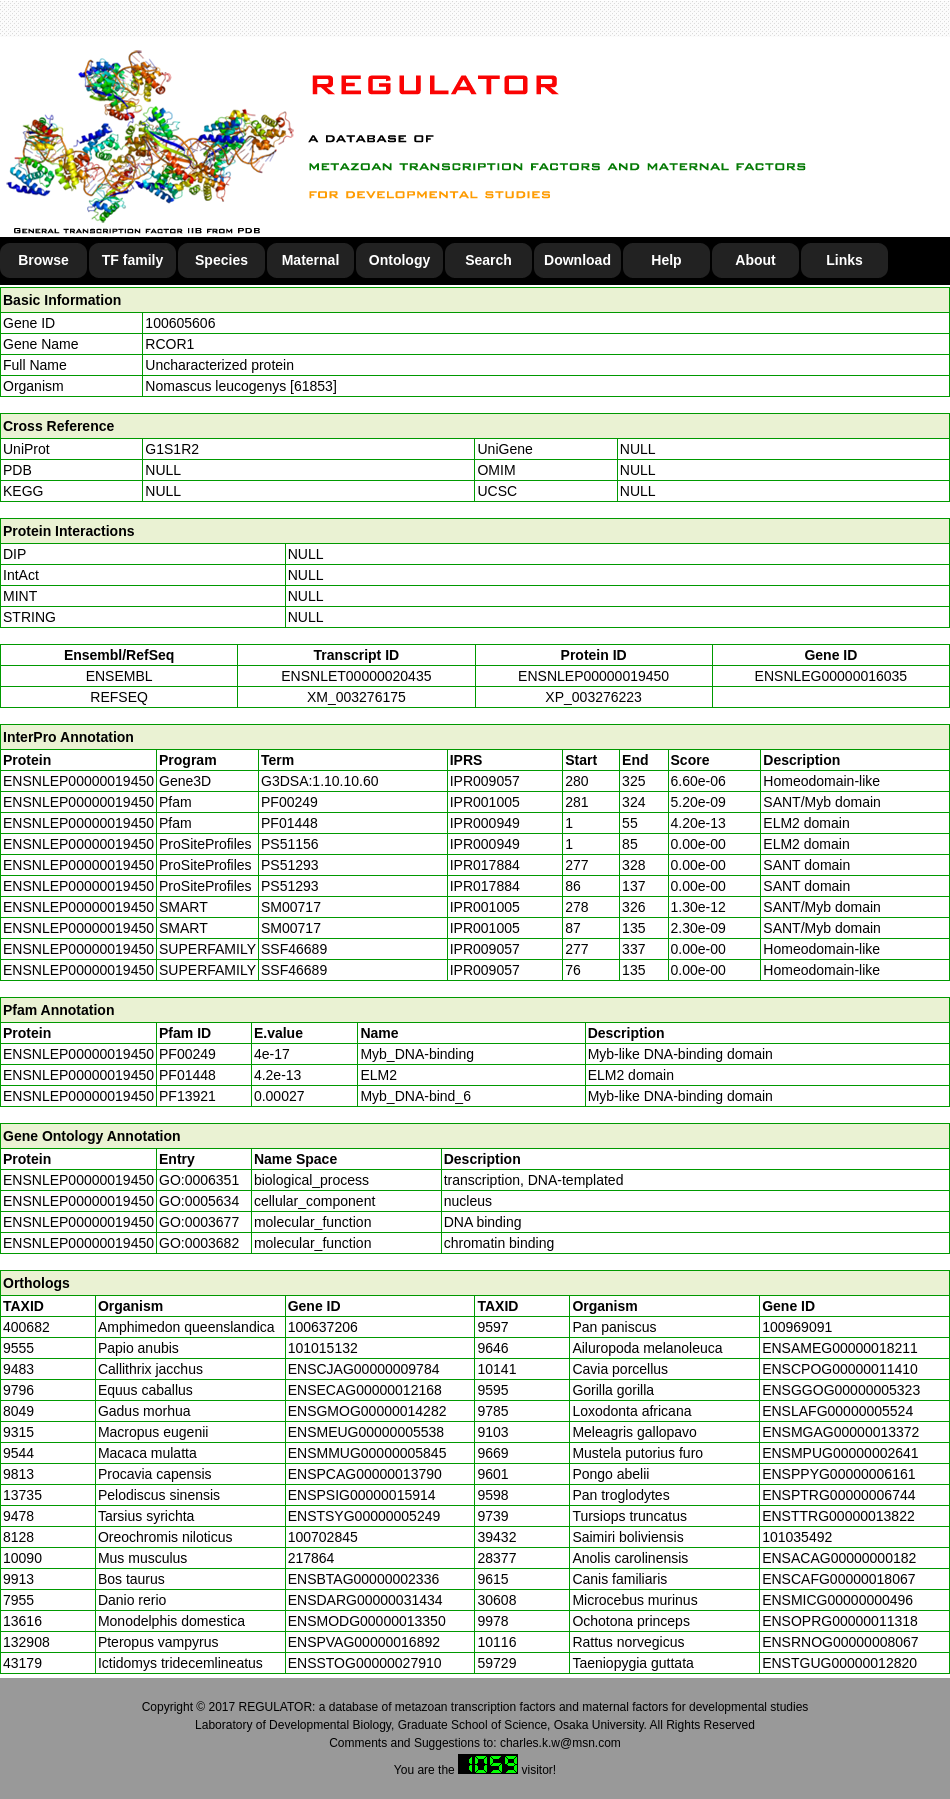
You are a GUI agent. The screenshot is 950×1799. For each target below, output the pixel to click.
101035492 (797, 1537)
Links (844, 260)
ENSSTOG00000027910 (365, 1663)
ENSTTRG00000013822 (838, 1516)
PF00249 (187, 1054)
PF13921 (187, 1096)
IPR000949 (485, 823)
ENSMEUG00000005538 (366, 1432)
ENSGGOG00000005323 (841, 1390)
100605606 (180, 323)
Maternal (311, 260)
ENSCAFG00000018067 (838, 1579)
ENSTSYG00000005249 (364, 1516)
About (755, 260)
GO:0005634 (199, 1201)
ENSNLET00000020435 (356, 676)
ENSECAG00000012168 (365, 1390)
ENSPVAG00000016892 (364, 1642)
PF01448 (187, 1075)
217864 (311, 1558)
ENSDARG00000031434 (365, 1600)
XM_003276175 (356, 697)
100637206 (323, 1327)
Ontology (399, 260)
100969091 (797, 1327)
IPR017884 (485, 865)
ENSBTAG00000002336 (364, 1579)
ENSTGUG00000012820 (839, 1663)
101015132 (323, 1348)
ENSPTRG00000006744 (838, 1495)
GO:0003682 (199, 1243)
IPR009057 (485, 781)
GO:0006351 (199, 1180)
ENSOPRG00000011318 (840, 1621)
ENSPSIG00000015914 (362, 1495)
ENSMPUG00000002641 (840, 1453)
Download (577, 260)
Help (666, 260)
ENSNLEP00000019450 (593, 676)
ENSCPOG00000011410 (840, 1369)
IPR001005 (485, 802)
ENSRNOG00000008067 (840, 1642)
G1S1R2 (172, 449)
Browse (43, 260)
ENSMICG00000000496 (837, 1600)
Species (221, 260)
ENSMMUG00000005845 (367, 1453)
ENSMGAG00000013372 (840, 1432)
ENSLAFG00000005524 (837, 1411)
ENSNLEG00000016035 (831, 676)
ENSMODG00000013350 (367, 1621)
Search (488, 260)
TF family (132, 260)
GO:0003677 (199, 1222)
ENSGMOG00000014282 (367, 1411)
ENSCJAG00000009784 (364, 1369)
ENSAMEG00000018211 (840, 1348)
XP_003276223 (593, 697)
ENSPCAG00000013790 (365, 1474)
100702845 (323, 1537)
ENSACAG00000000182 (839, 1558)
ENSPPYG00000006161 (838, 1474)
